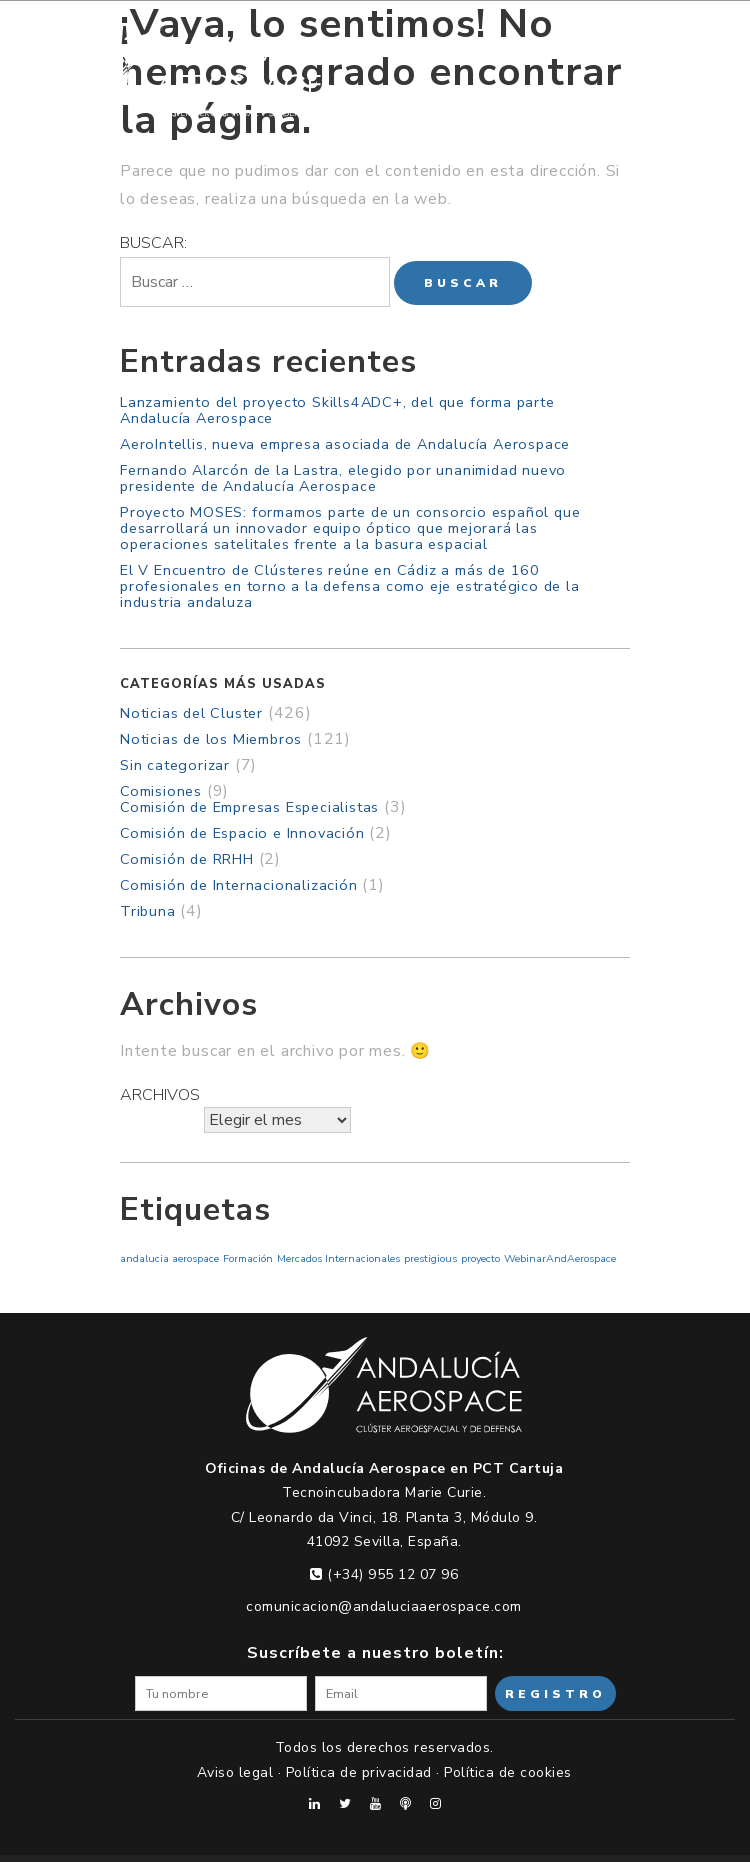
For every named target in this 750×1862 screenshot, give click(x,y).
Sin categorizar (175, 765)
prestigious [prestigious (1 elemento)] (430, 1258)
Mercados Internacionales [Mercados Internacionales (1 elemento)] (338, 1258)
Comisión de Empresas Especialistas (249, 807)
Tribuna (148, 911)
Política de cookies (508, 1772)
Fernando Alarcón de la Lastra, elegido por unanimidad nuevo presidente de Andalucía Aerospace (343, 478)
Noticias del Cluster (191, 713)
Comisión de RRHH (187, 859)
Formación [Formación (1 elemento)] (248, 1258)
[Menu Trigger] (680, 48)
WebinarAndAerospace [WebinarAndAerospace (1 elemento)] (560, 1258)
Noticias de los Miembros (211, 739)
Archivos (160, 1095)
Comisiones (161, 791)
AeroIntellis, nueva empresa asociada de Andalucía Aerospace (345, 444)
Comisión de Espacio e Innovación (242, 833)
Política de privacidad (359, 1772)
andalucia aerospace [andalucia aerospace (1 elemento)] (169, 1258)
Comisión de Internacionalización (239, 885)
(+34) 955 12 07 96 (384, 1574)
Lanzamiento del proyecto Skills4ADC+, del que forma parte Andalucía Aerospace (337, 410)
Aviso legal (235, 1772)
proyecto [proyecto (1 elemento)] (480, 1258)
